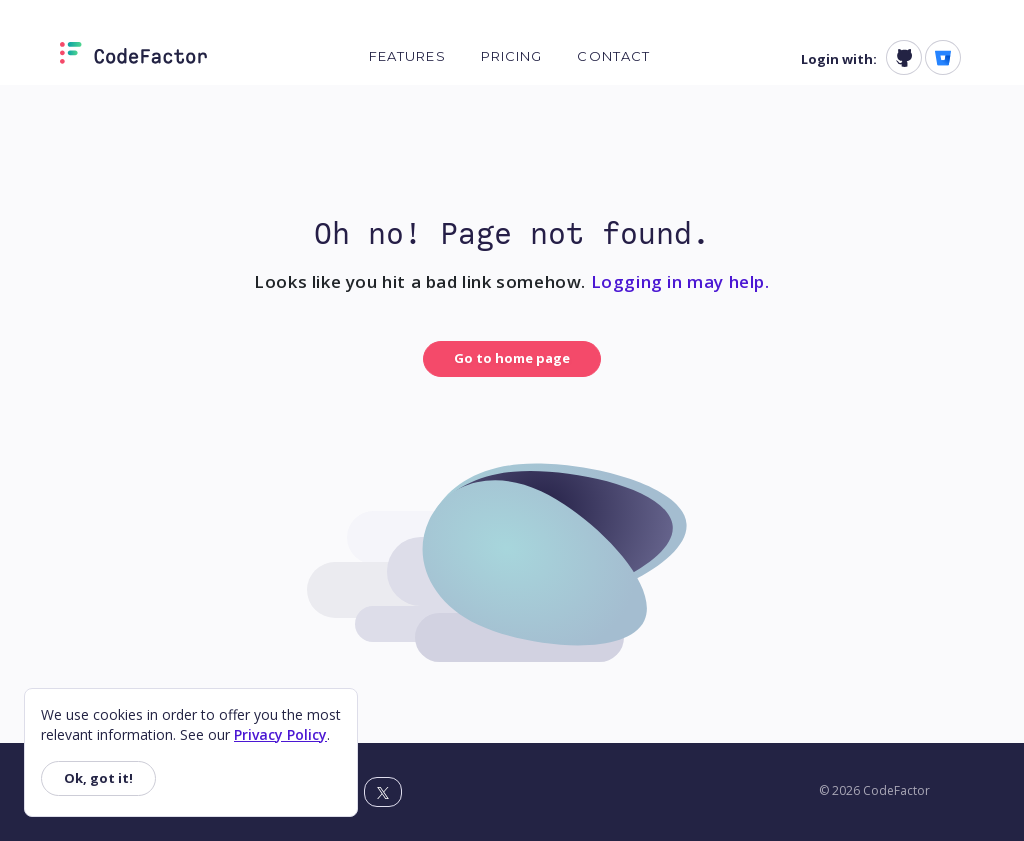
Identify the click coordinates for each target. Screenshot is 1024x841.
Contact (613, 56)
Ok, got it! (98, 778)
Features (407, 56)
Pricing (512, 56)
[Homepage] (133, 57)
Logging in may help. (680, 281)
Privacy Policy (280, 734)
